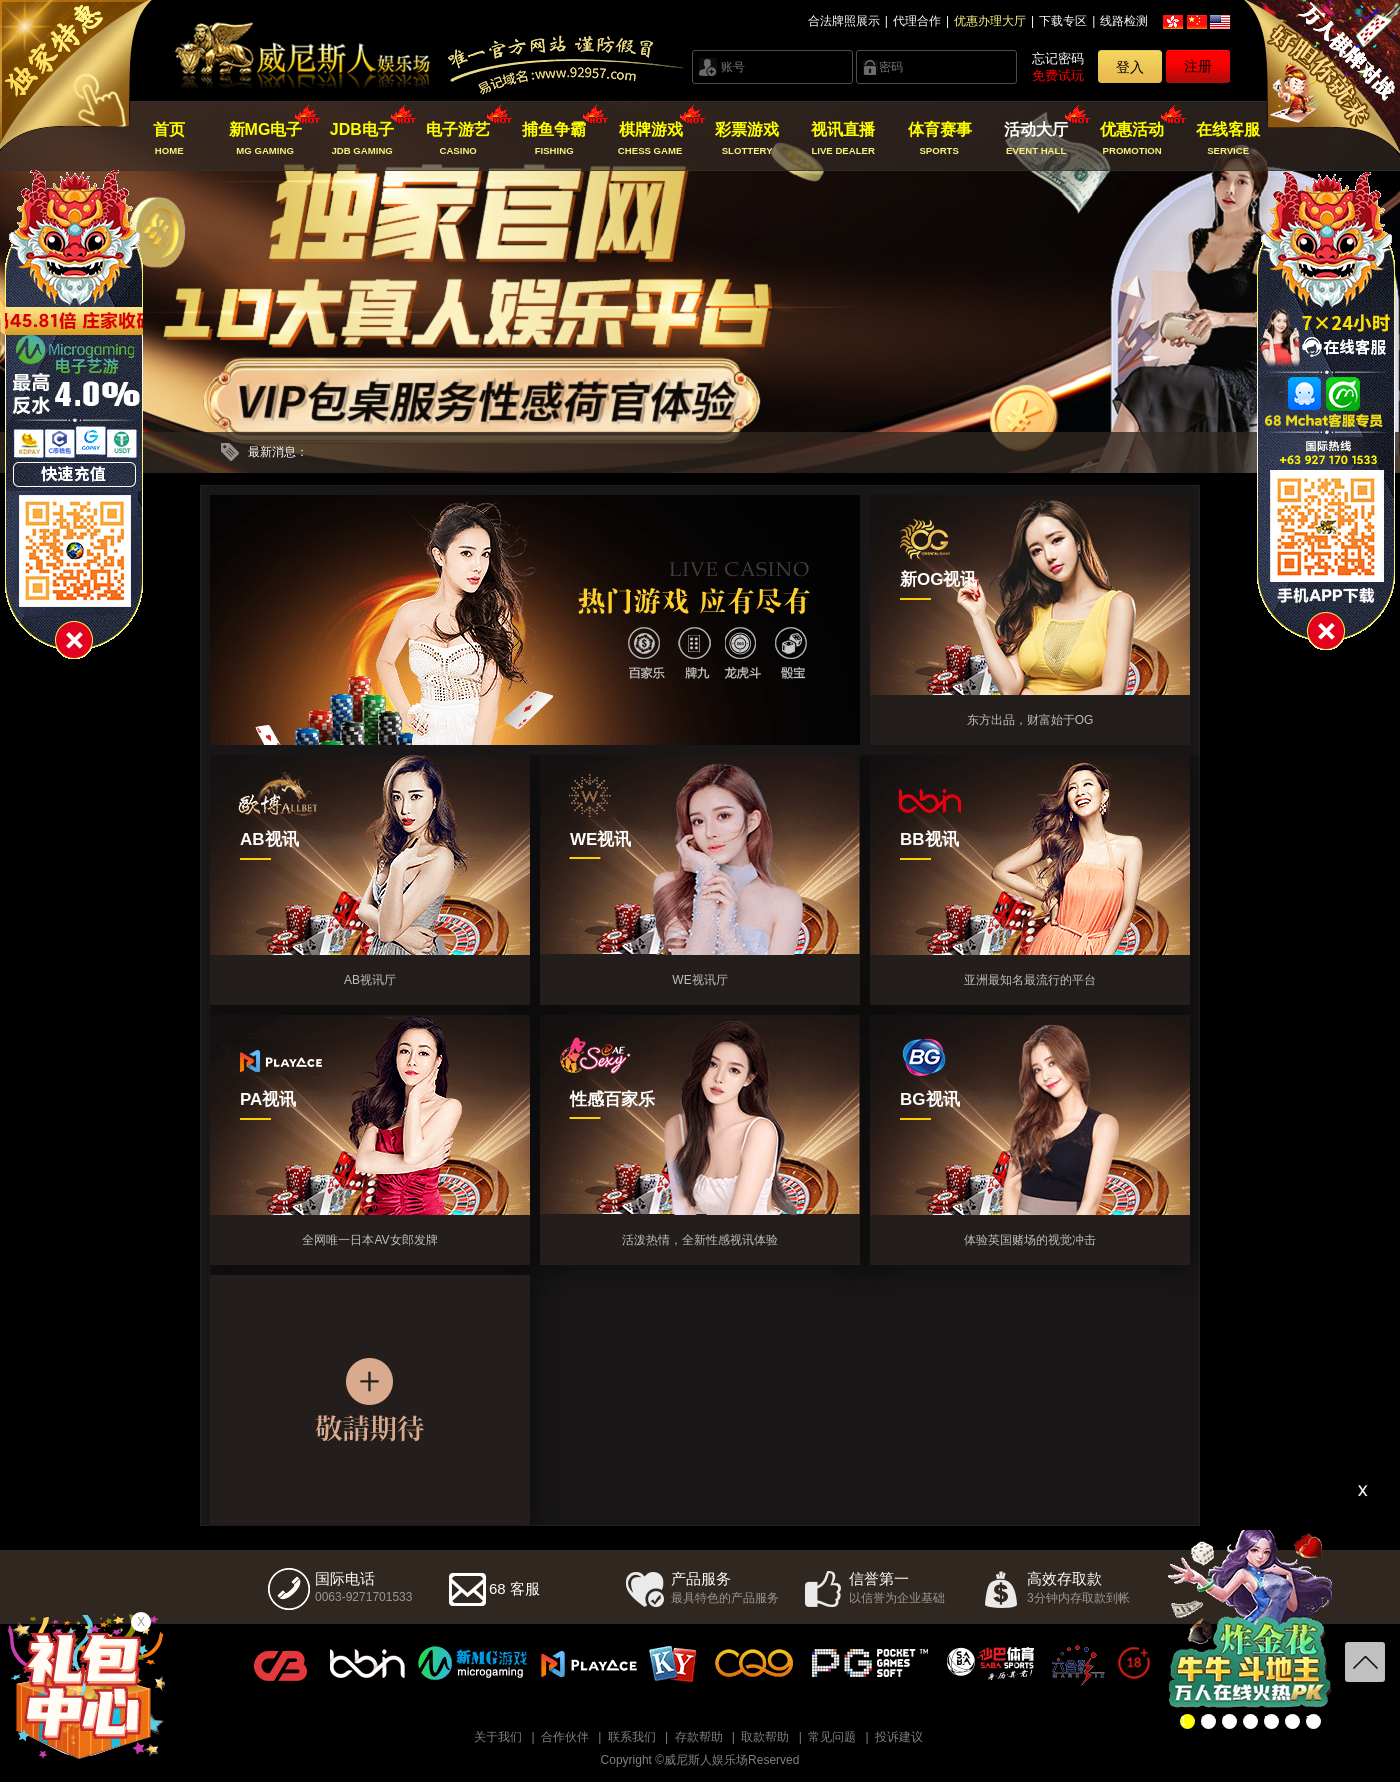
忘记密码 (1058, 58)
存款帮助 (699, 1737)
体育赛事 (939, 139)
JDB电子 (361, 139)
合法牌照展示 (844, 21)
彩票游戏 (746, 139)
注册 (1198, 66)
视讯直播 (843, 139)
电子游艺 (458, 139)
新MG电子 (265, 139)
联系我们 (632, 1737)
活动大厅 (1035, 139)
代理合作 (917, 21)
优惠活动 (1132, 139)
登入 (1130, 67)
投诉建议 (899, 1737)
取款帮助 (765, 1737)
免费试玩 (1058, 75)
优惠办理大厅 (990, 21)
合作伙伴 (565, 1737)
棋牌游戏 (650, 139)
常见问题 (832, 1737)
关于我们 (498, 1737)
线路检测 (1124, 21)
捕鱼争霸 (554, 139)
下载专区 (1063, 21)
